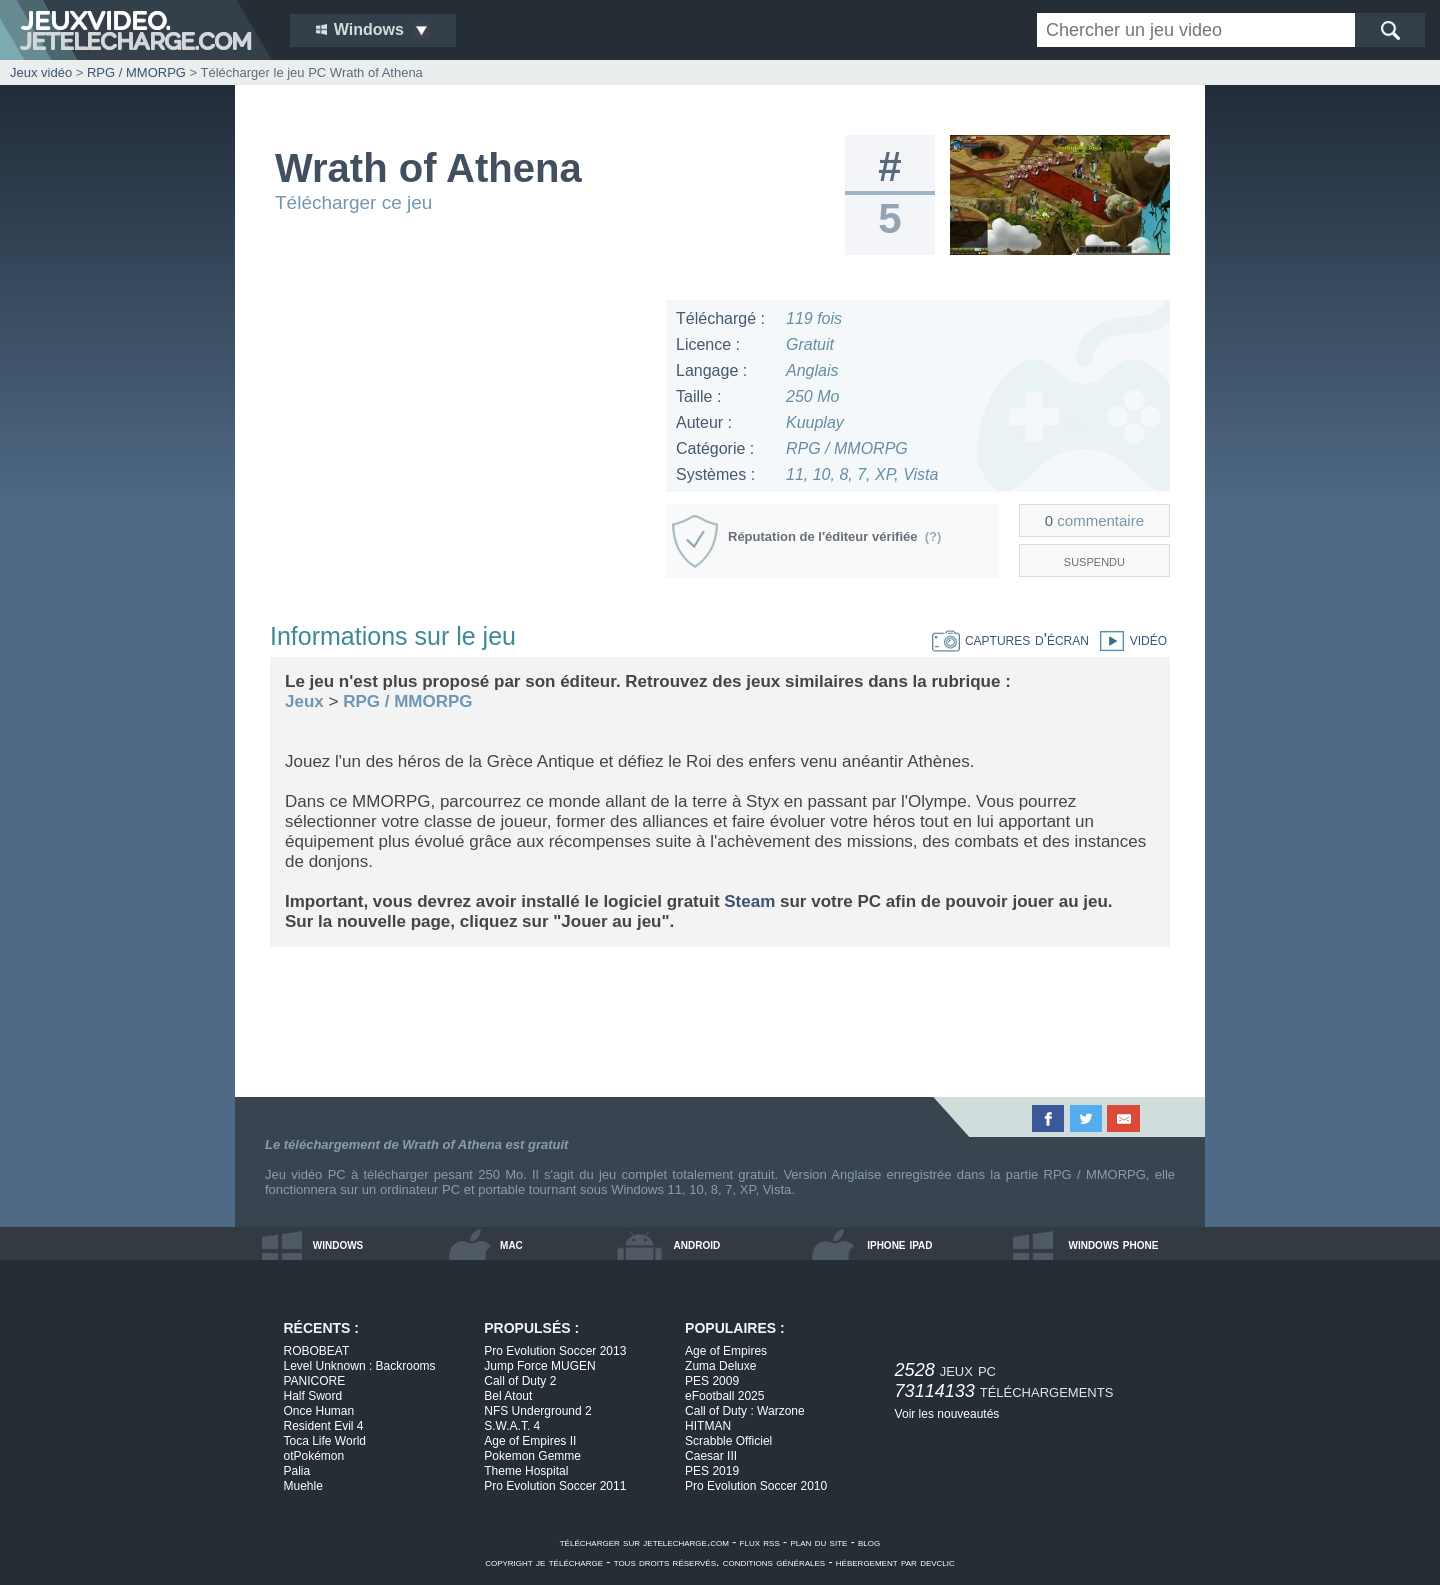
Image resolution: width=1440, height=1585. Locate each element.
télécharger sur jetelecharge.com (644, 1542)
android (697, 1244)
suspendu (1094, 560)
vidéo (1128, 639)
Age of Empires (726, 1351)
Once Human (319, 1411)
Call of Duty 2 (520, 1381)
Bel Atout (508, 1396)
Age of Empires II (530, 1441)
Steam (749, 901)
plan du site (818, 1542)
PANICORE (315, 1381)
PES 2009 (712, 1381)
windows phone (1113, 1244)
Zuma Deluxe (720, 1366)
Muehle (303, 1486)
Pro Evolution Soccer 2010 (756, 1486)
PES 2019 (712, 1471)
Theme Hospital (526, 1471)
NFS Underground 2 (537, 1411)
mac (511, 1244)
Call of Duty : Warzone (745, 1411)
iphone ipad (899, 1244)
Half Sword (313, 1396)
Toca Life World (325, 1441)
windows (338, 1244)
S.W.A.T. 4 (512, 1426)
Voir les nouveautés (947, 1414)
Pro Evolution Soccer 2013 (555, 1351)
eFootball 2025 (724, 1396)
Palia (297, 1471)
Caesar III (711, 1456)
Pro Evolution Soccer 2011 (555, 1486)
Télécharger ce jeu (353, 202)
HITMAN (708, 1426)
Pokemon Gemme (532, 1456)
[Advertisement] (459, 440)
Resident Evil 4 (324, 1426)
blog (869, 1542)
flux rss (760, 1542)
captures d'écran (1010, 639)
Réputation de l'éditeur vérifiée (834, 536)
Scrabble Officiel (728, 1441)
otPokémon (314, 1456)
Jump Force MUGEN (539, 1366)
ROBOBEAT (317, 1351)
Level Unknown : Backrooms (360, 1366)
